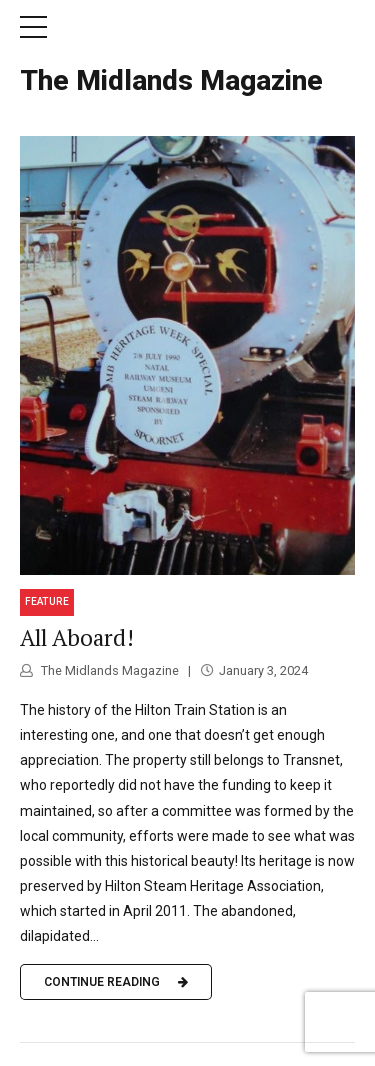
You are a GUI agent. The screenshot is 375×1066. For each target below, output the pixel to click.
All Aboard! (77, 637)
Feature (47, 601)
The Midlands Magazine (171, 80)
